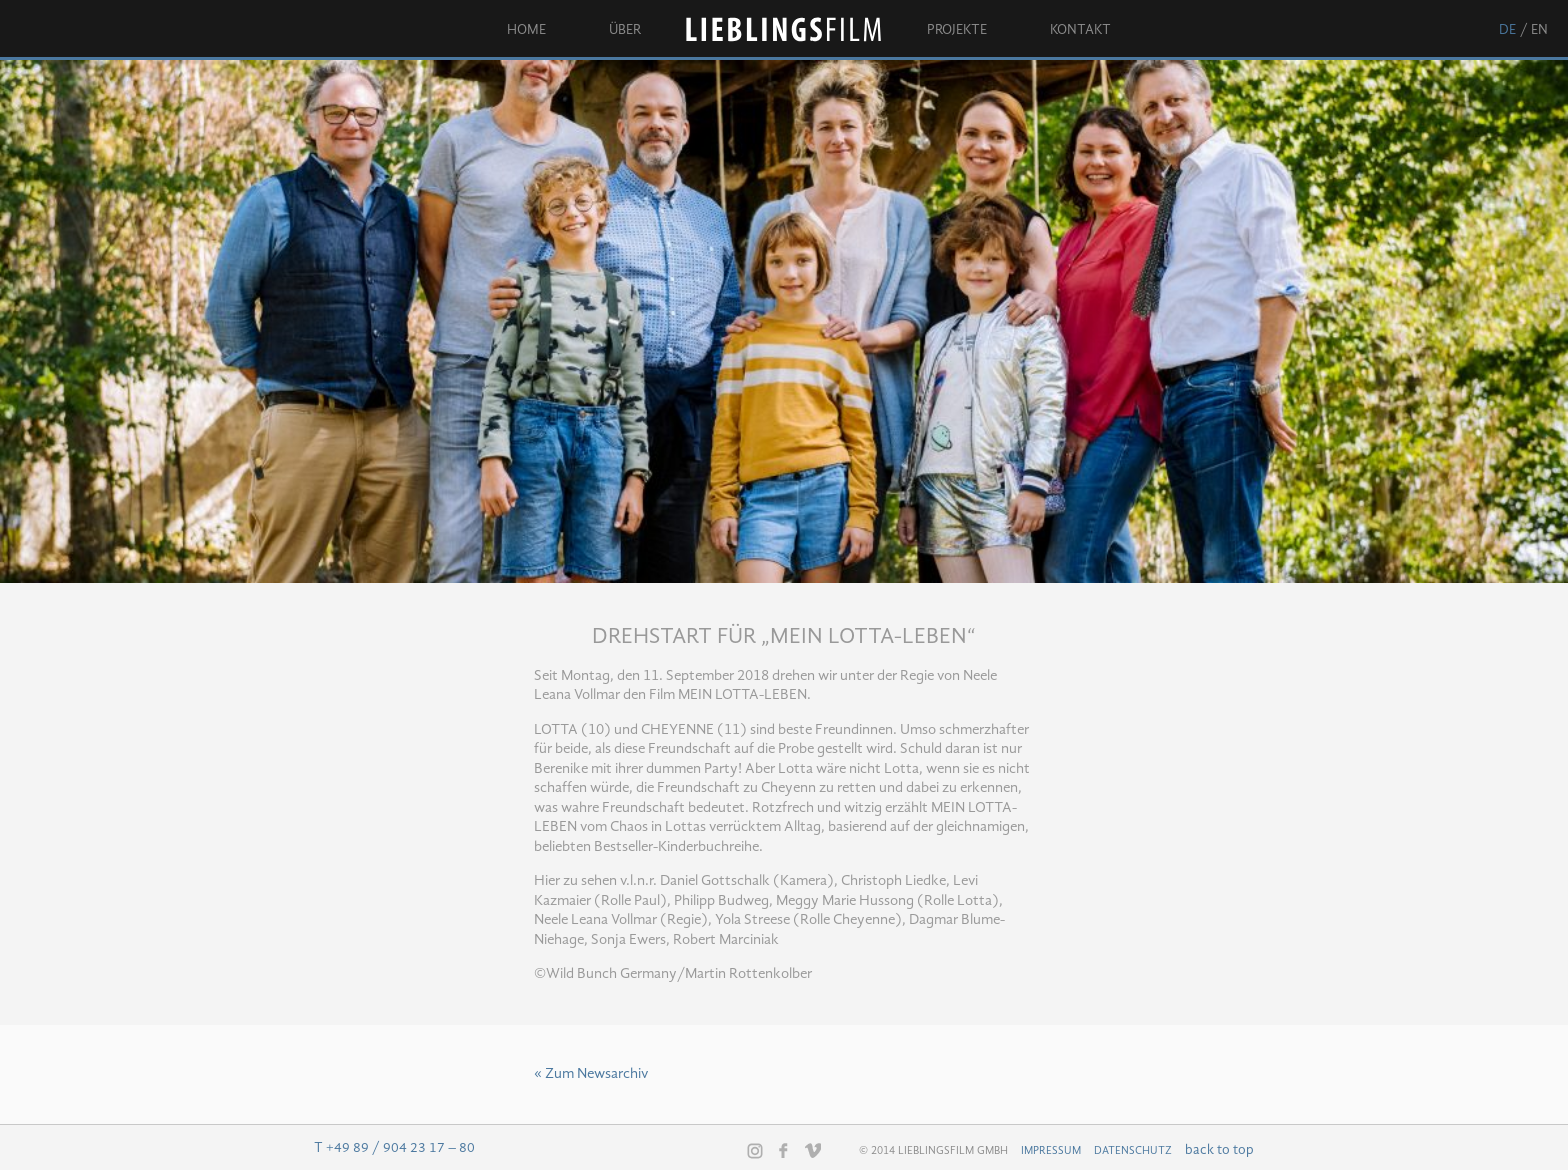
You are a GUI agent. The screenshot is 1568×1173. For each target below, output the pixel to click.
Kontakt (1080, 30)
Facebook (784, 1150)
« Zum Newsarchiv (591, 1074)
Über (625, 30)
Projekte (957, 30)
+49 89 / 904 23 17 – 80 (400, 1148)
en (1539, 30)
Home (526, 30)
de (1507, 30)
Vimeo (813, 1150)
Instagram (755, 1151)
